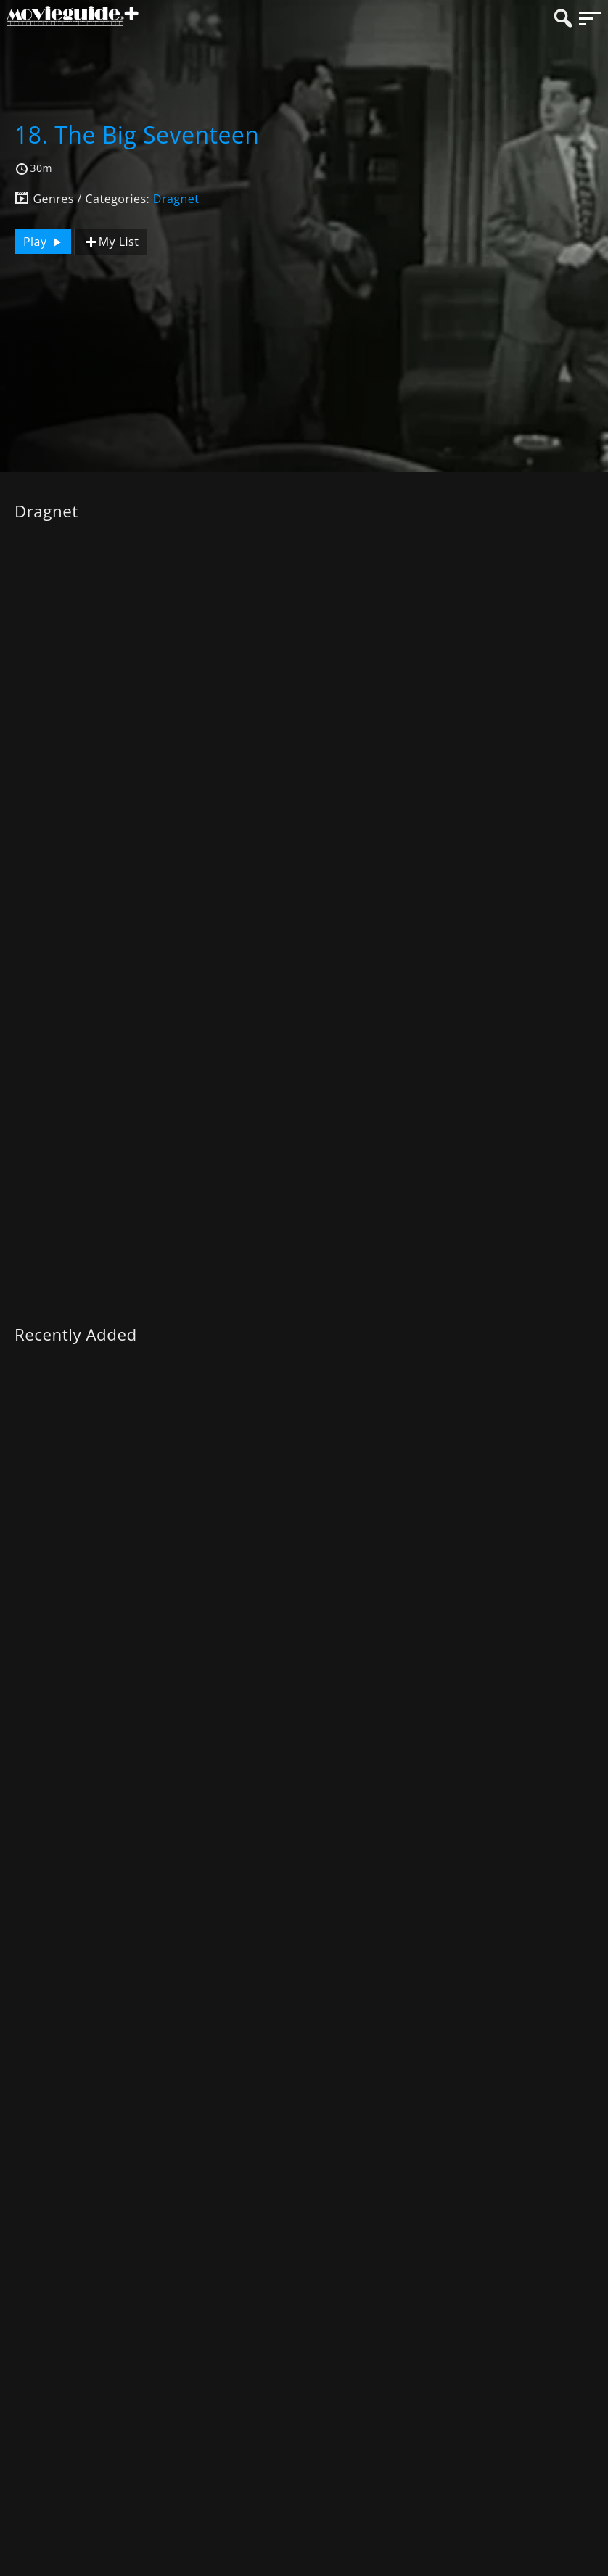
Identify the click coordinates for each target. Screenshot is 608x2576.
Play (44, 242)
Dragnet (176, 199)
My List (111, 242)
